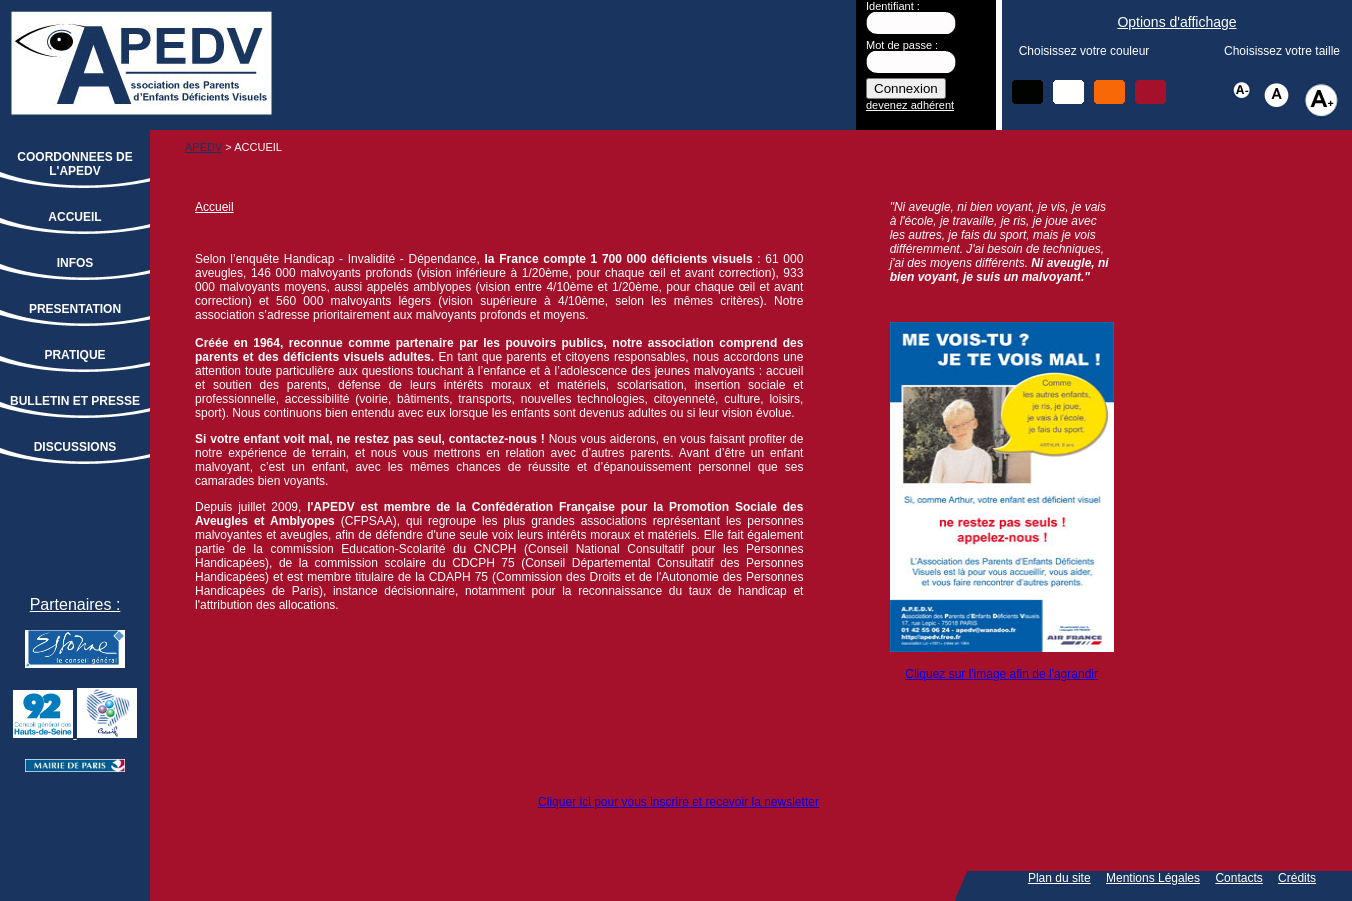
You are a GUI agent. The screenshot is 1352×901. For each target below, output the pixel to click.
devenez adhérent (910, 105)
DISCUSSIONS (75, 447)
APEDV (203, 147)
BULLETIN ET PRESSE (75, 401)
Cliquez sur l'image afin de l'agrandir (1001, 674)
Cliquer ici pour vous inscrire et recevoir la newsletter (678, 802)
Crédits (1297, 878)
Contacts (1238, 878)
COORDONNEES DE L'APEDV (74, 164)
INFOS (75, 263)
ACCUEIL (74, 217)
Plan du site (1059, 878)
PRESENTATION (75, 309)
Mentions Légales (1153, 878)
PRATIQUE (74, 355)
